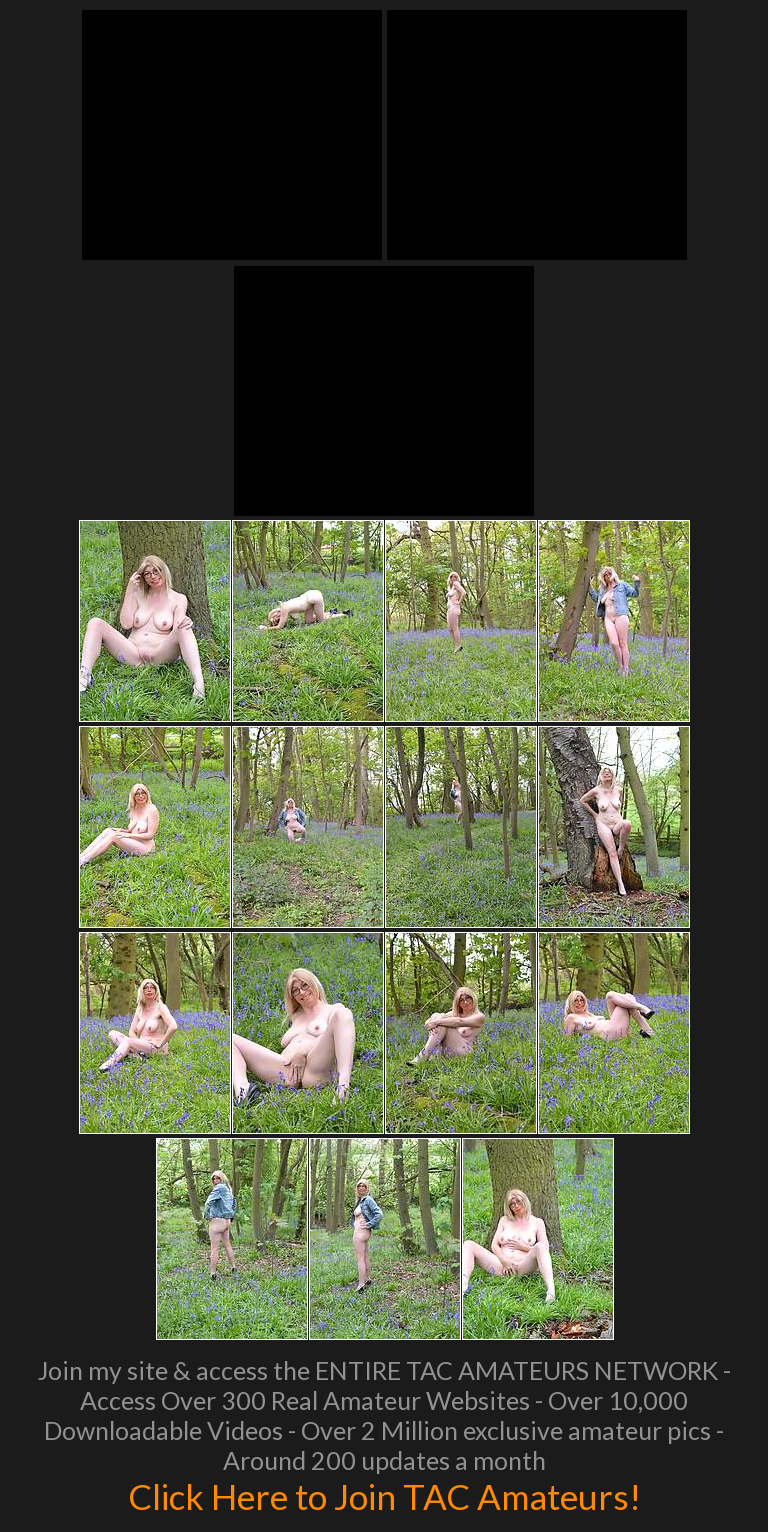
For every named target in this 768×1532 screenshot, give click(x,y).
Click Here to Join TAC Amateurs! (384, 1496)
